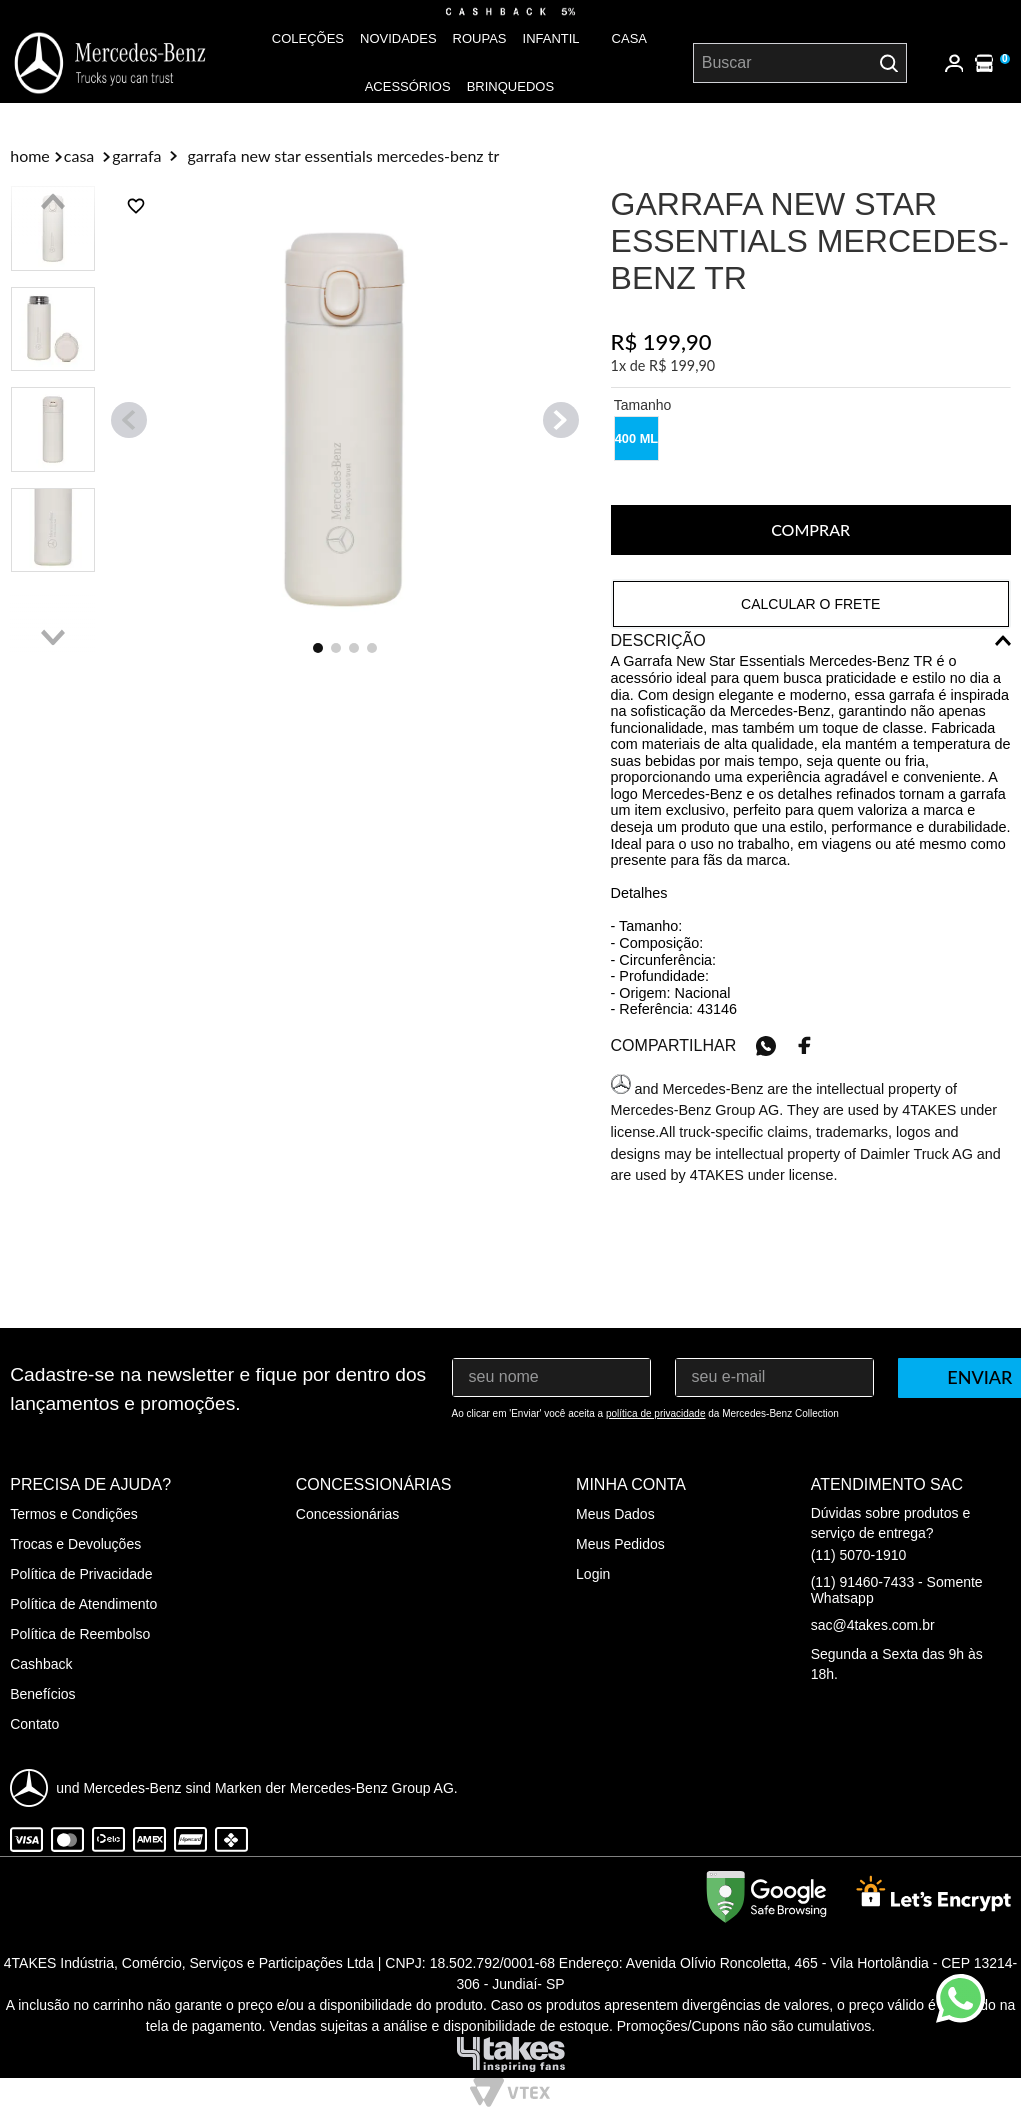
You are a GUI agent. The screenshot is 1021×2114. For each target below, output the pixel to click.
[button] (636, 438)
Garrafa (136, 156)
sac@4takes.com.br (873, 1625)
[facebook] (805, 1046)
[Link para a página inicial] (30, 156)
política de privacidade (656, 1413)
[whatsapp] (766, 1046)
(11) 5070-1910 (859, 1555)
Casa (79, 156)
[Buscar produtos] (889, 63)
